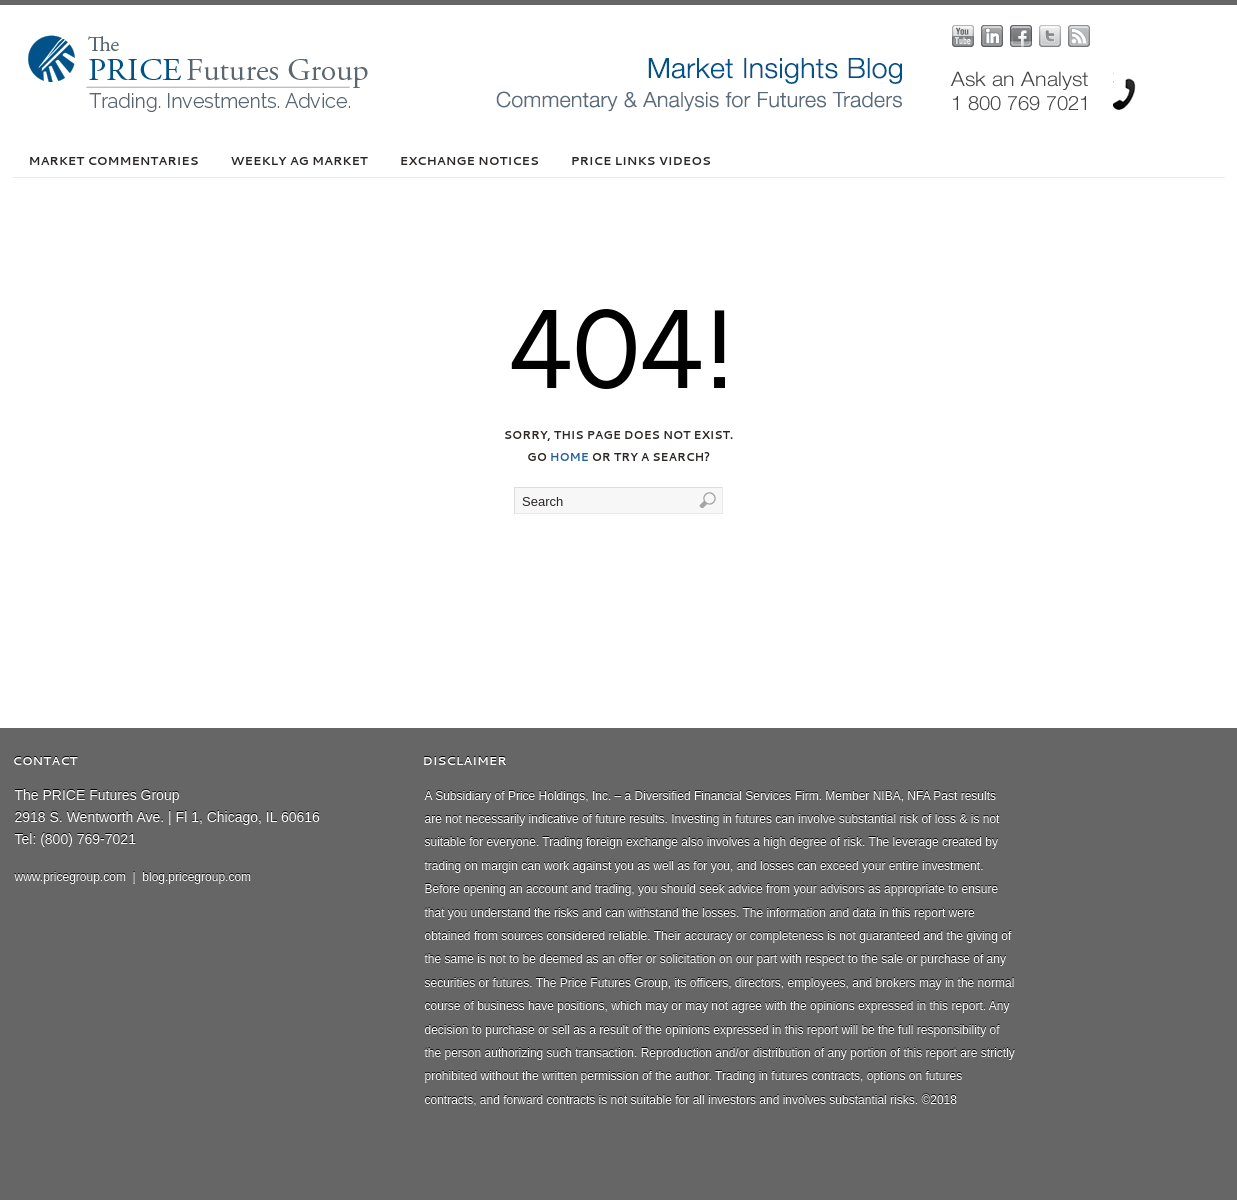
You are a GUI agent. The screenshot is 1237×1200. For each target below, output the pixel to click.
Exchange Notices (469, 160)
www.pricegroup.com (70, 877)
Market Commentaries (114, 160)
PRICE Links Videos (641, 160)
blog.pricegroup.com (196, 877)
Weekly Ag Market (299, 160)
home (569, 457)
